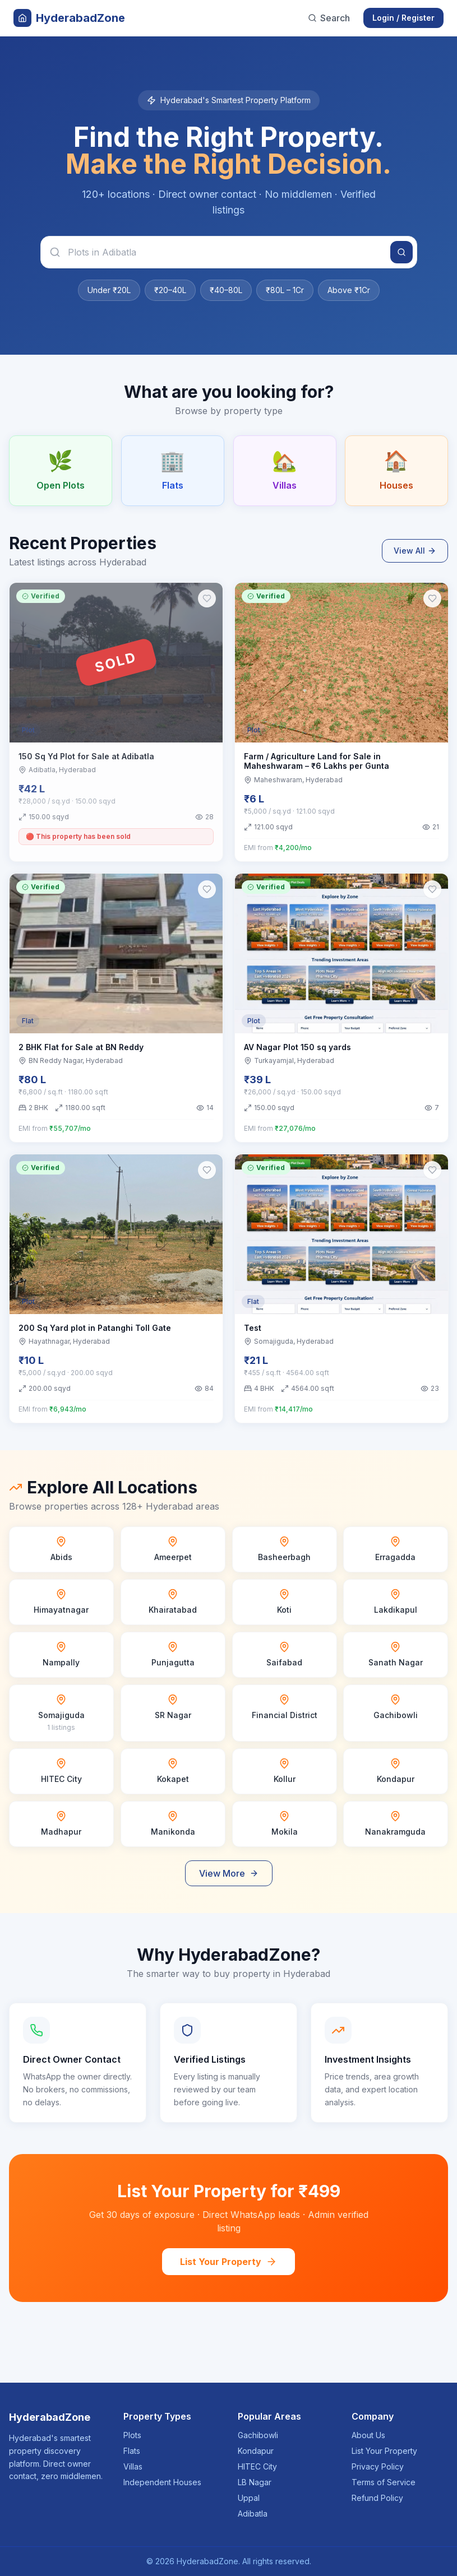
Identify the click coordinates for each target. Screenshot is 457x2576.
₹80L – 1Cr (285, 290)
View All (415, 550)
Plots (132, 2435)
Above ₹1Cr (348, 290)
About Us (368, 2435)
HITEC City (257, 2466)
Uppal (249, 2498)
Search (329, 18)
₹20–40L (170, 290)
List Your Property (228, 2261)
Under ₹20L (109, 290)
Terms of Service (384, 2482)
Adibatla (252, 2513)
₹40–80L (226, 290)
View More (228, 1873)
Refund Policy (377, 2498)
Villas (132, 2466)
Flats (131, 2451)
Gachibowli (258, 2435)
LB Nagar (254, 2482)
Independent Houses (162, 2482)
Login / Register (403, 17)
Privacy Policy (378, 2466)
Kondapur (256, 2451)
